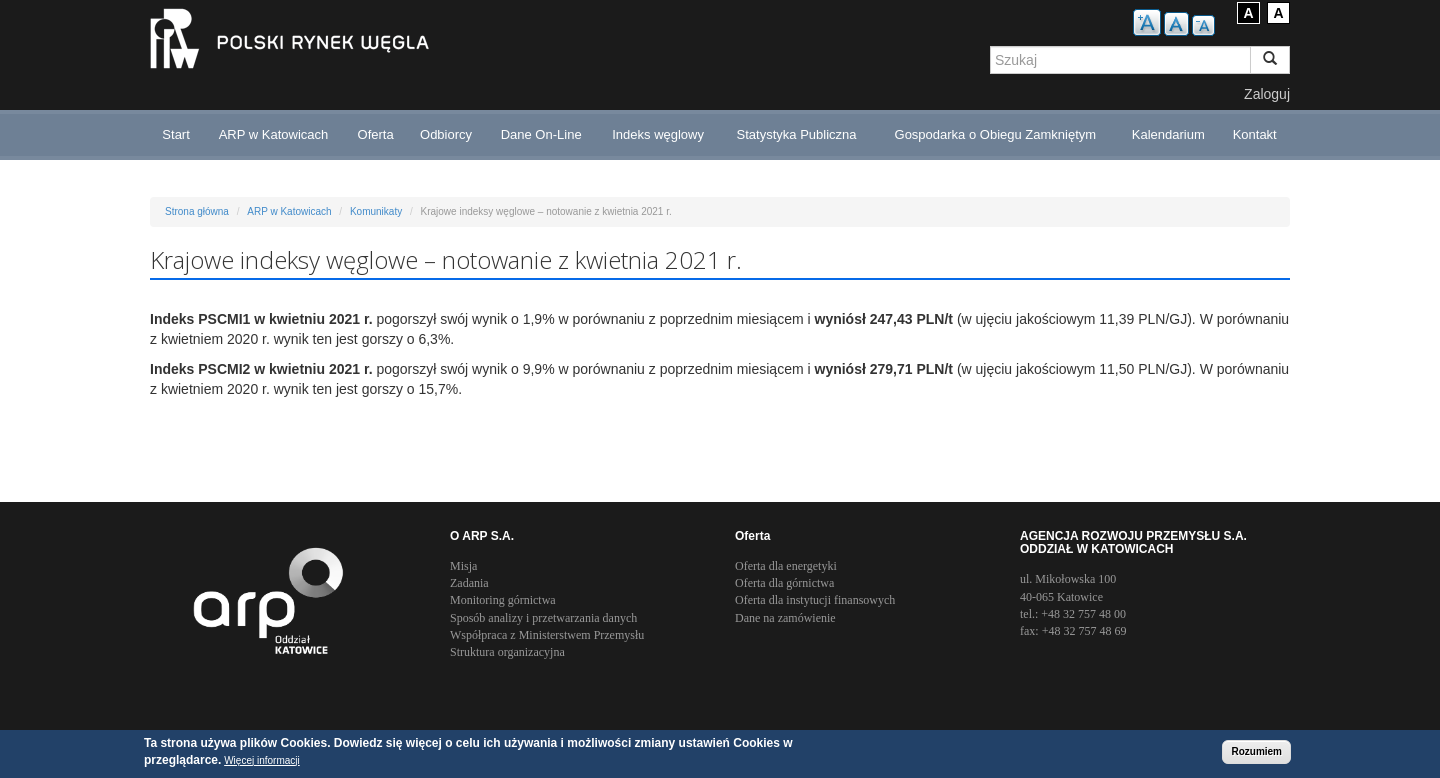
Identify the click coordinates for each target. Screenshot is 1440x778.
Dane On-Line (541, 134)
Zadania (469, 583)
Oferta (376, 134)
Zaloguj (1267, 94)
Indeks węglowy (658, 134)
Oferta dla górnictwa (784, 583)
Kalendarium (1168, 134)
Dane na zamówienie (785, 618)
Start (175, 134)
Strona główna (197, 211)
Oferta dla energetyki (786, 566)
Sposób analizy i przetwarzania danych (543, 618)
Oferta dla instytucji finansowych (815, 600)
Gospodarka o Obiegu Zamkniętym (996, 134)
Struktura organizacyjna (507, 652)
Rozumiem (1256, 752)
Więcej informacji (262, 761)
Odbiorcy (446, 134)
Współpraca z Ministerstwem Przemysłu (547, 635)
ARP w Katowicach (274, 134)
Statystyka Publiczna (797, 134)
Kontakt (1255, 134)
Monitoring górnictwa (503, 600)
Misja (463, 566)
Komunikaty (376, 211)
